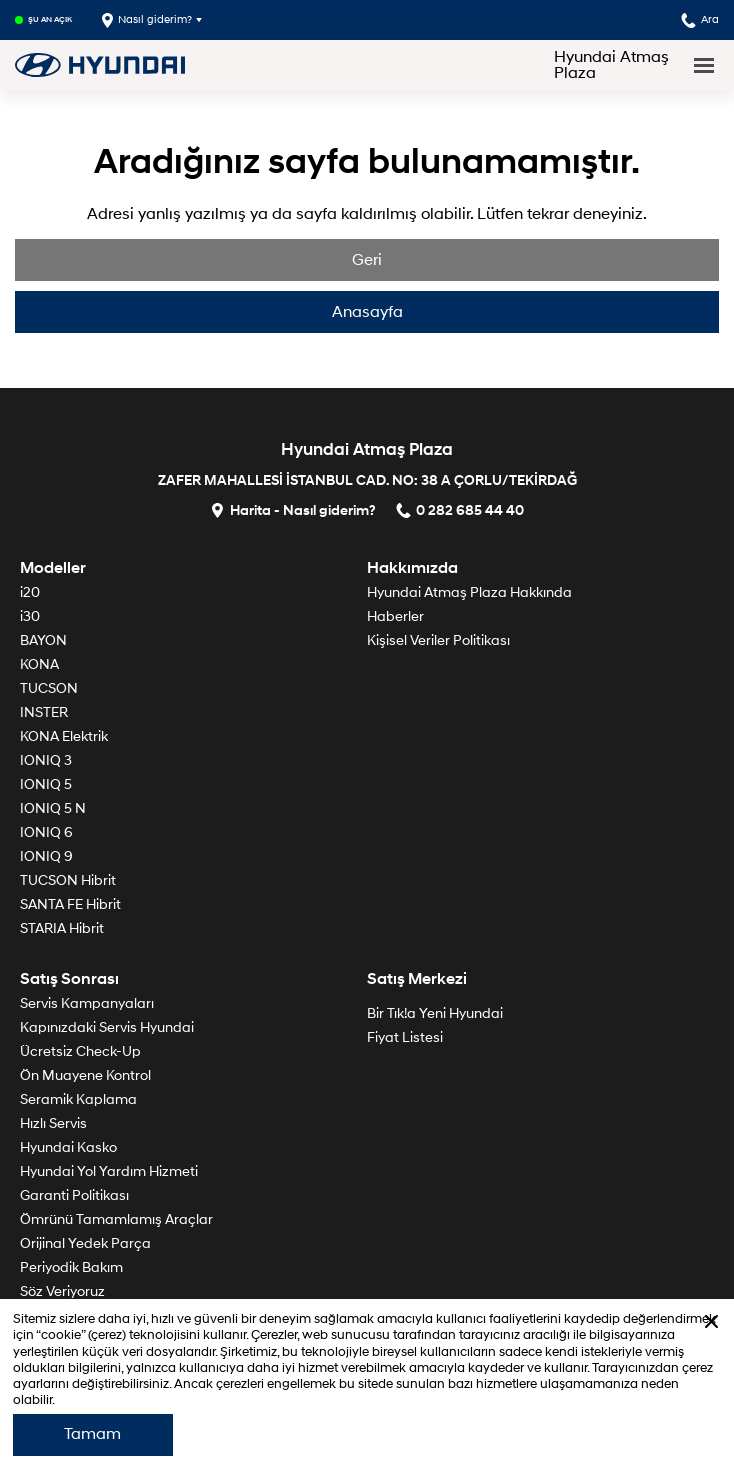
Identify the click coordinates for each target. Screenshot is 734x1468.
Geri (367, 260)
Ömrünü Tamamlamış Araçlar (116, 1219)
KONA (39, 664)
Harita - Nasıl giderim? (293, 509)
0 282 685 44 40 (460, 509)
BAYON (43, 640)
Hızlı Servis (53, 1123)
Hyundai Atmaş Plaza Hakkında (469, 592)
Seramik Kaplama (78, 1099)
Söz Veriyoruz (62, 1291)
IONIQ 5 (46, 784)
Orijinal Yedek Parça (85, 1243)
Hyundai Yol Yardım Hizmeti (109, 1171)
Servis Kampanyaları (87, 1003)
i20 (30, 592)
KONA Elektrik (64, 736)
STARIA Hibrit (62, 928)
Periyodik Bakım (71, 1267)
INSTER (44, 712)
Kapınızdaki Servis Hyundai (107, 1027)
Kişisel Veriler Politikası (438, 640)
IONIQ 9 (46, 856)
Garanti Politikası (74, 1195)
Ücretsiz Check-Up (80, 1051)
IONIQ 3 (46, 760)
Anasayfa (367, 312)
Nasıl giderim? (147, 20)
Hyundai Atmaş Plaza (611, 65)
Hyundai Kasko (68, 1147)
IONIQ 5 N (53, 808)
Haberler (395, 616)
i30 (30, 616)
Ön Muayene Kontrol (85, 1075)
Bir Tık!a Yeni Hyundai (435, 1013)
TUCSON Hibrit (68, 880)
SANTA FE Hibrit (70, 904)
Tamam (92, 1434)
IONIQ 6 (46, 832)
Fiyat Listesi (405, 1037)
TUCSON (49, 688)
